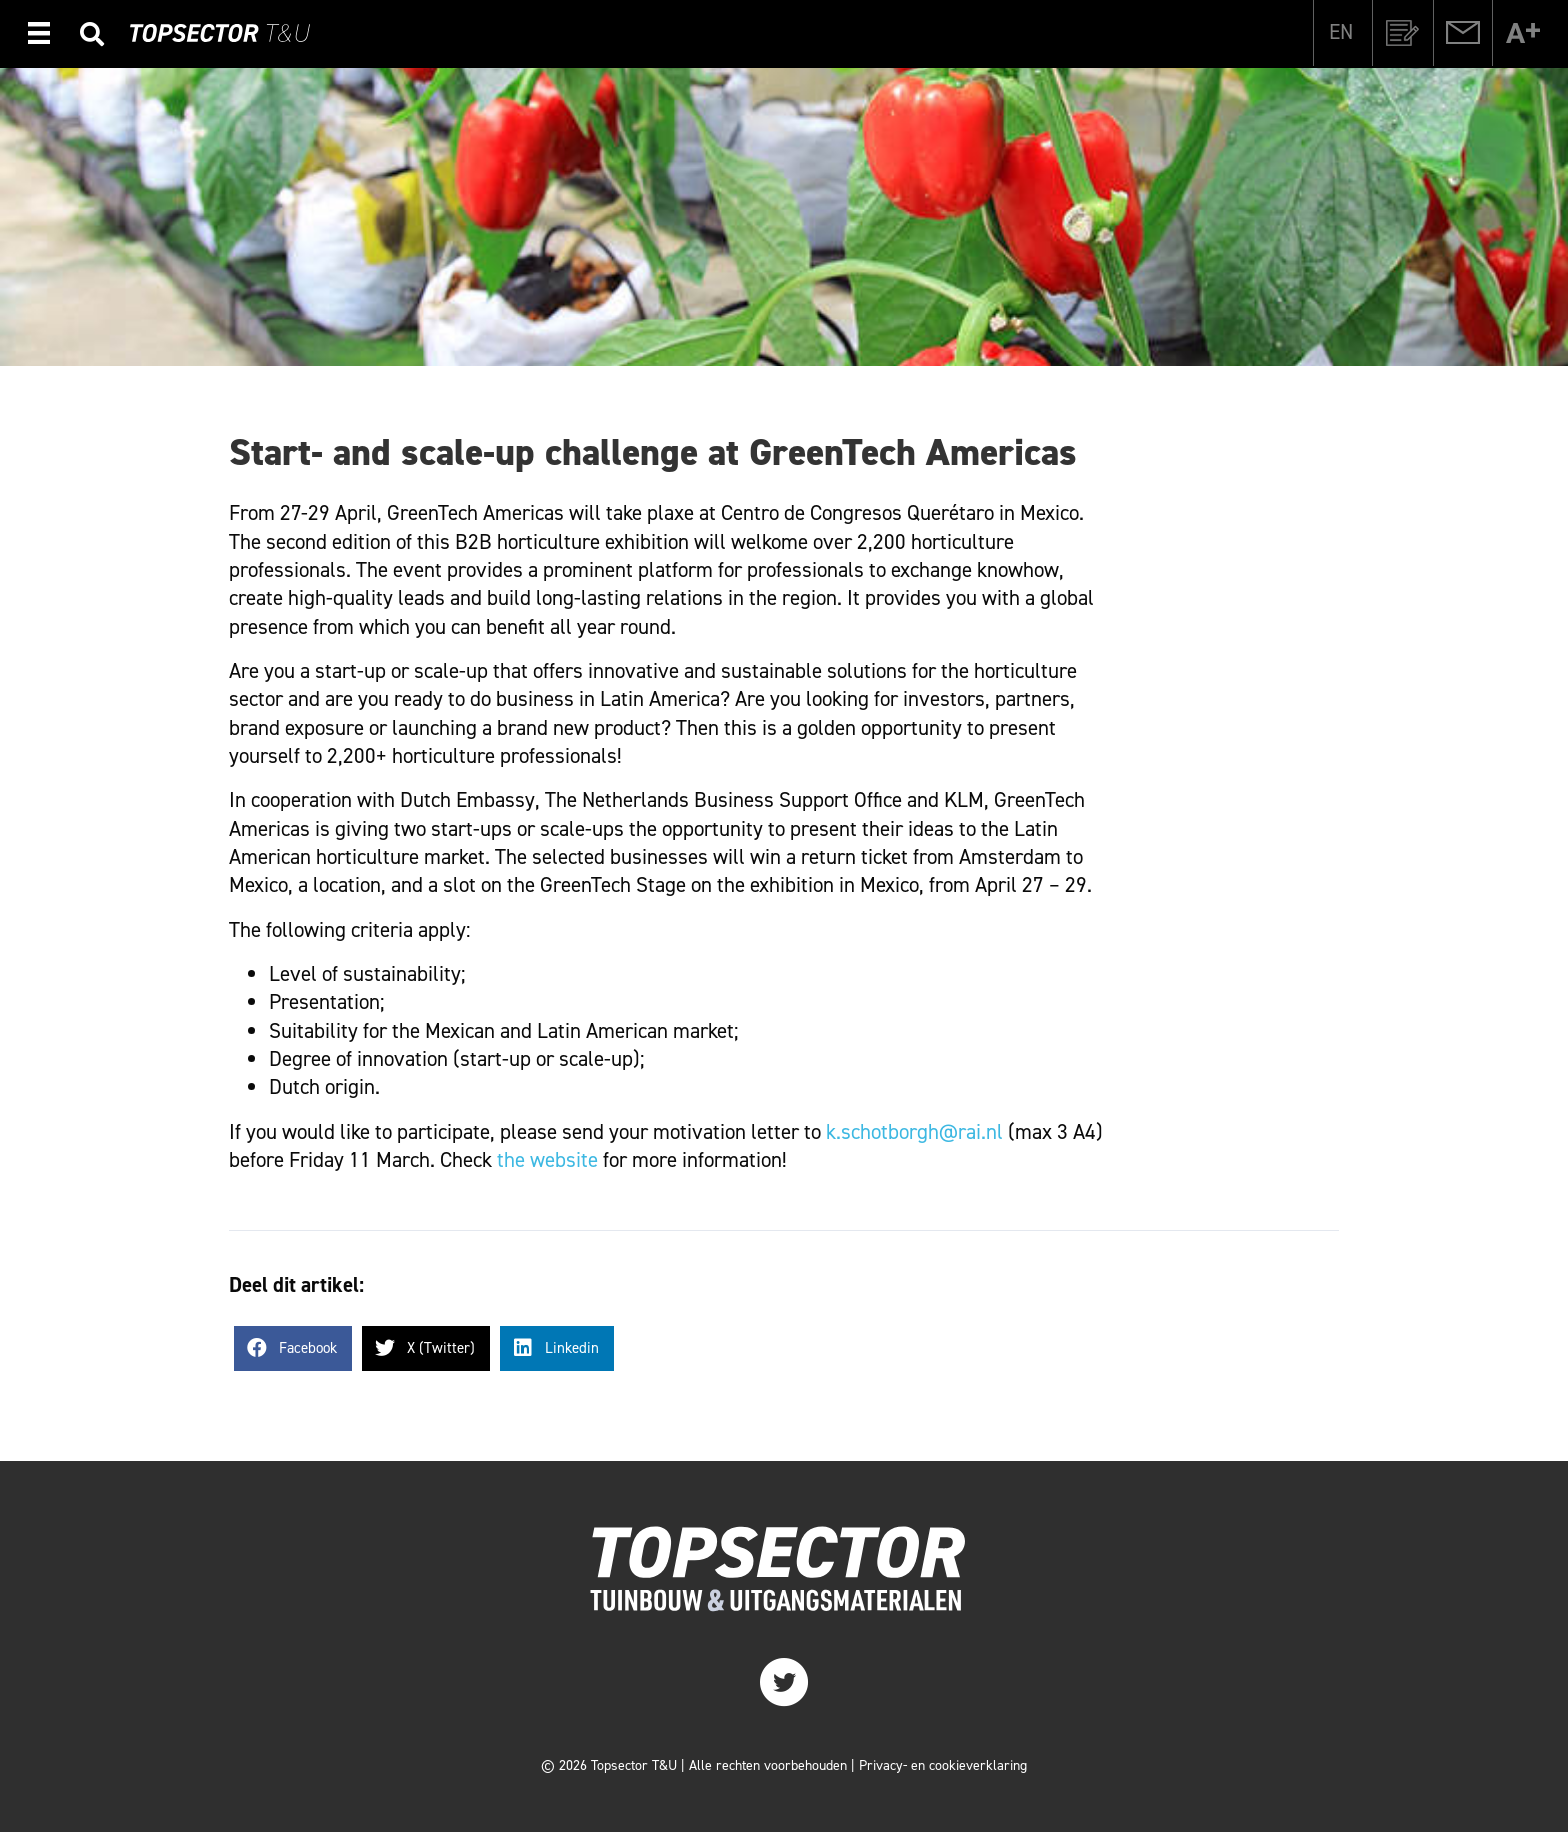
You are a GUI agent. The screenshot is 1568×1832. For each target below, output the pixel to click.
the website (547, 1160)
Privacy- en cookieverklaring (943, 1765)
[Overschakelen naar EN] (1341, 32)
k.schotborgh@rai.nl (914, 1132)
